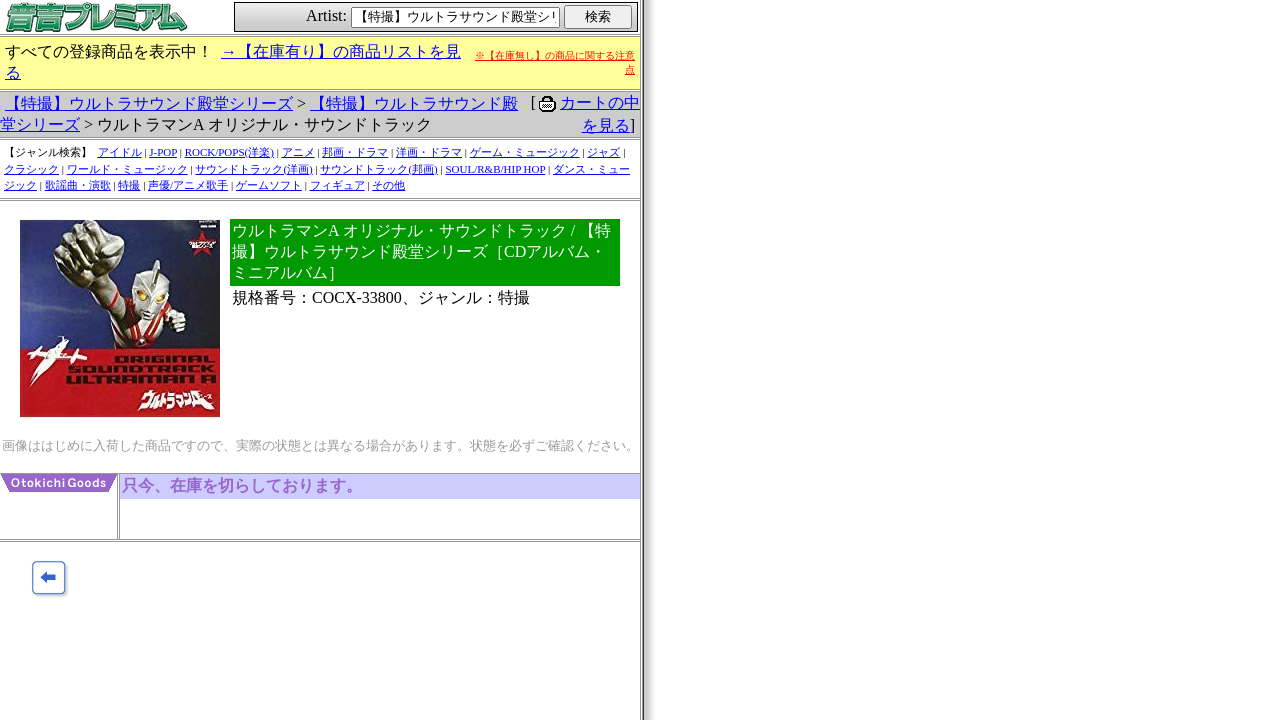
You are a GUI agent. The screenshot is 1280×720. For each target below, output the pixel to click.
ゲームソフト (269, 185)
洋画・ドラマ (429, 152)
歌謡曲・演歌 (78, 185)
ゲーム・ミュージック (525, 152)
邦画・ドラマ (355, 152)
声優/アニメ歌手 (188, 185)
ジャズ (603, 152)
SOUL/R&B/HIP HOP (495, 169)
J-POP (163, 152)
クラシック (31, 169)
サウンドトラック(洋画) (253, 169)
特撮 (129, 185)
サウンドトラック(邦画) (378, 169)
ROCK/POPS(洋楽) (229, 152)
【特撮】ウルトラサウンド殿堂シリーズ (149, 103)
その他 (388, 185)
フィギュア (337, 185)
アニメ (298, 152)
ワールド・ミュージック (127, 169)
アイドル (120, 152)
